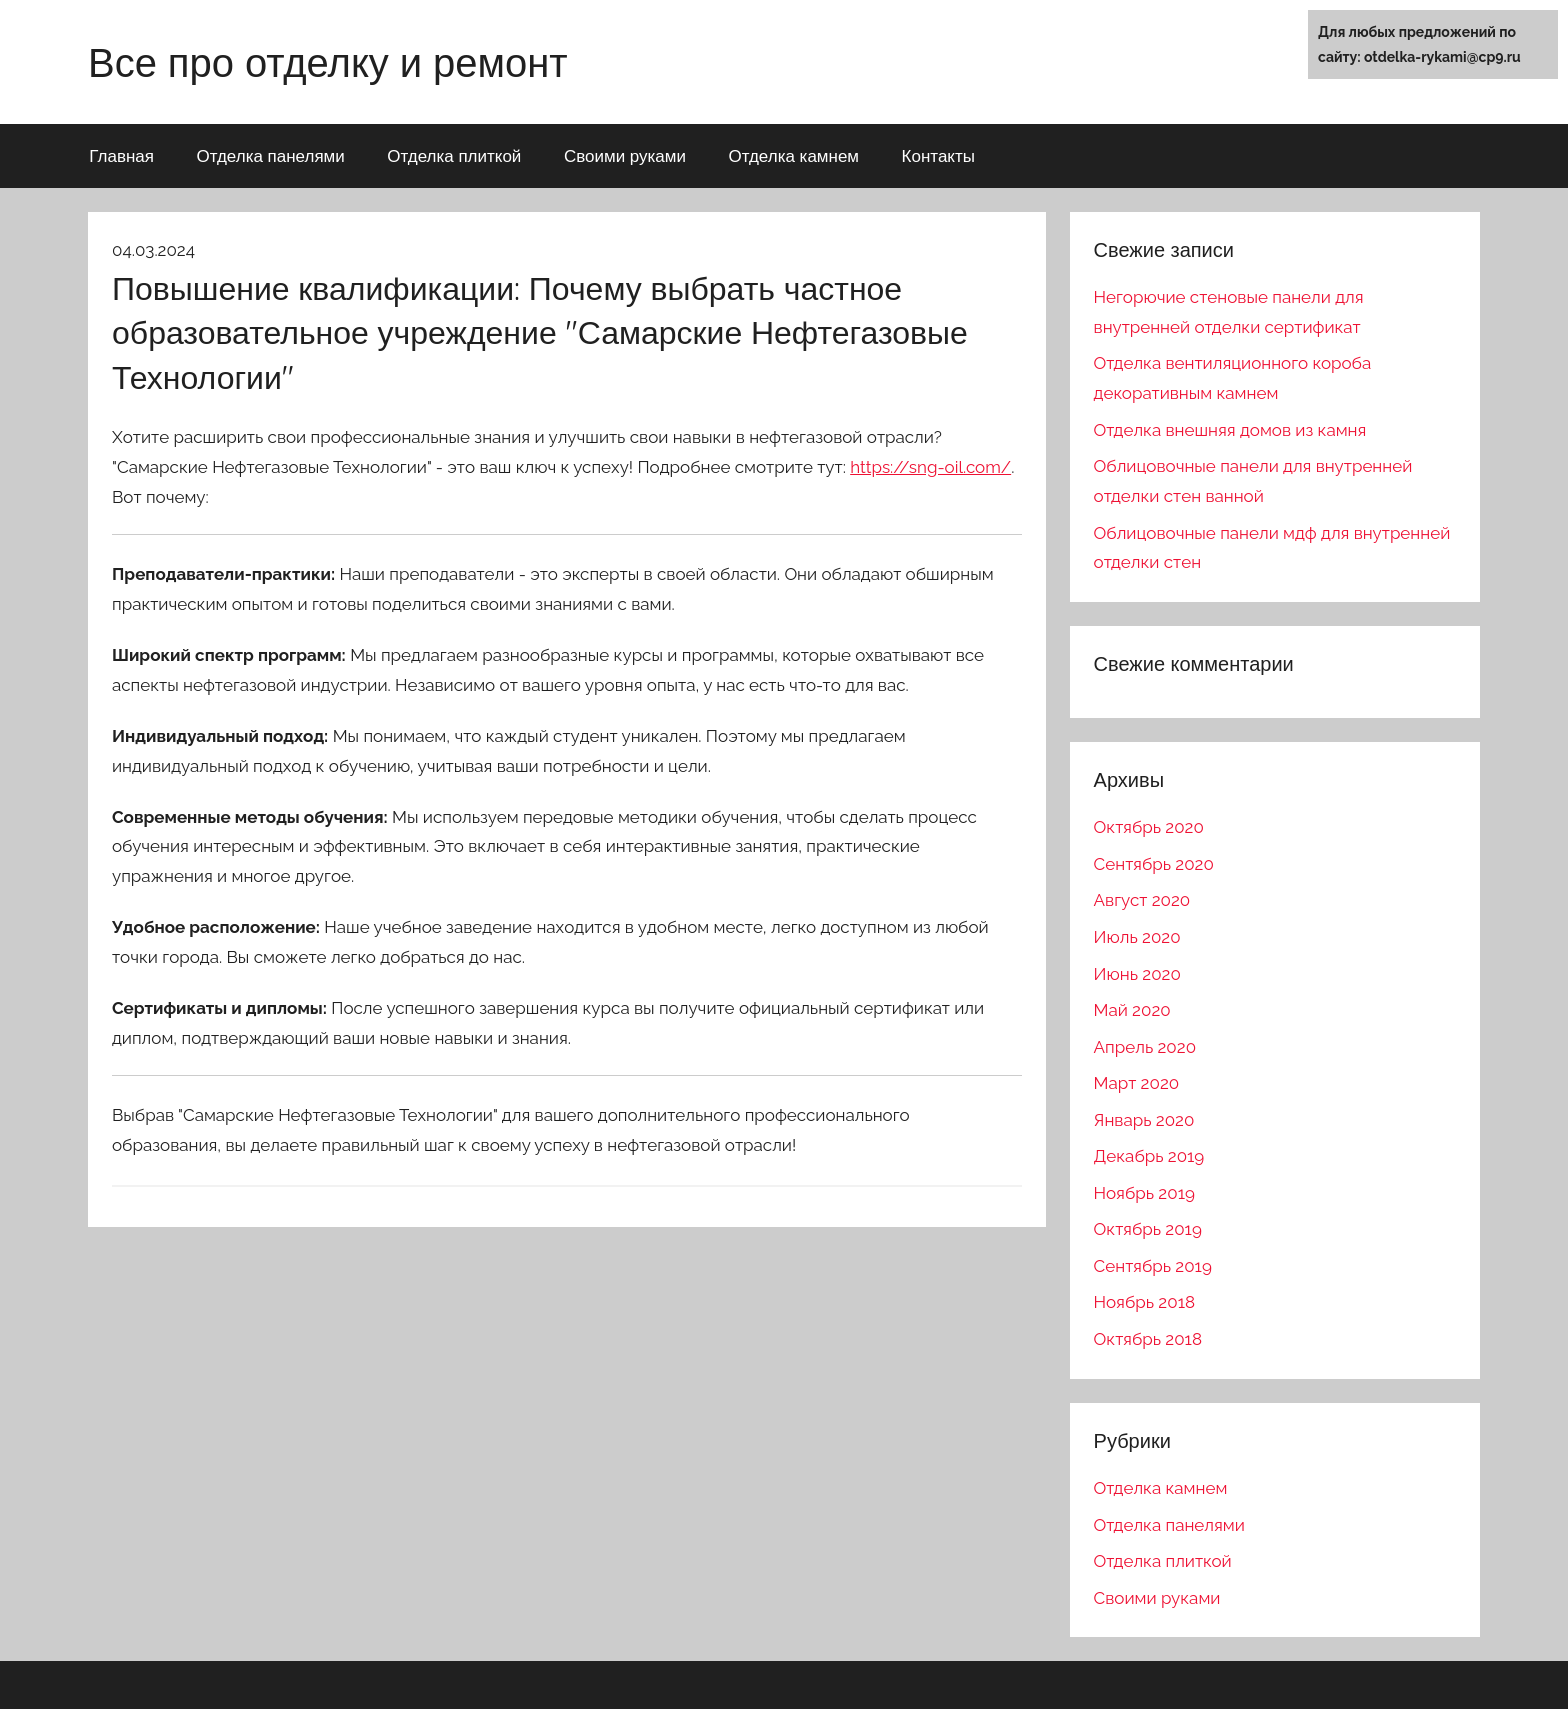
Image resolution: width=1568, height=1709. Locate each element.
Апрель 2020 (1145, 1047)
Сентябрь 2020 (1154, 864)
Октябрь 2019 (1148, 1229)
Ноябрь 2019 (1144, 1193)
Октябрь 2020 (1149, 827)
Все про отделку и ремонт (328, 62)
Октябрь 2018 (1148, 1339)
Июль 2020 (1137, 937)
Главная (121, 155)
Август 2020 (1142, 900)
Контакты (938, 155)
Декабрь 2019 (1149, 1156)
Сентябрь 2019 (1153, 1266)
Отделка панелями (270, 155)
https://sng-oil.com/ (930, 467)
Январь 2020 (1144, 1120)
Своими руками (625, 155)
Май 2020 (1132, 1010)
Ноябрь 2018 (1144, 1302)
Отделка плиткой (454, 155)
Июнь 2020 (1137, 974)
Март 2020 (1137, 1083)
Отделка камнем (793, 155)
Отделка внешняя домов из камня (1230, 430)
